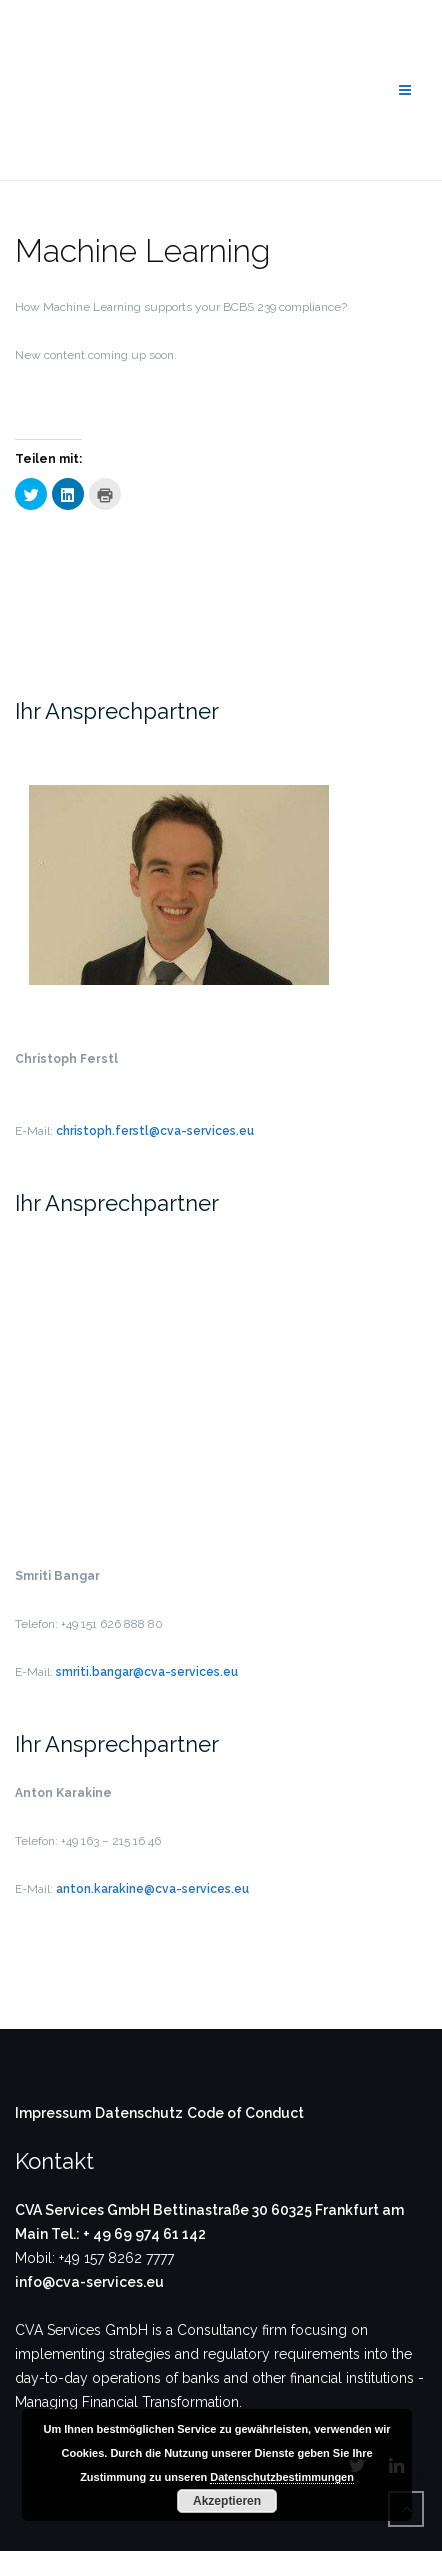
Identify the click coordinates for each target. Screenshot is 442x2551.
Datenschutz (139, 2113)
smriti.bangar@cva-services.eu (147, 1672)
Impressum (53, 2113)
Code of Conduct (245, 2113)
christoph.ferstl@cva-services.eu (155, 1131)
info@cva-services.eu (89, 2282)
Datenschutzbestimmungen (282, 2477)
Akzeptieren (227, 2501)
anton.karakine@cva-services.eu (152, 1889)
